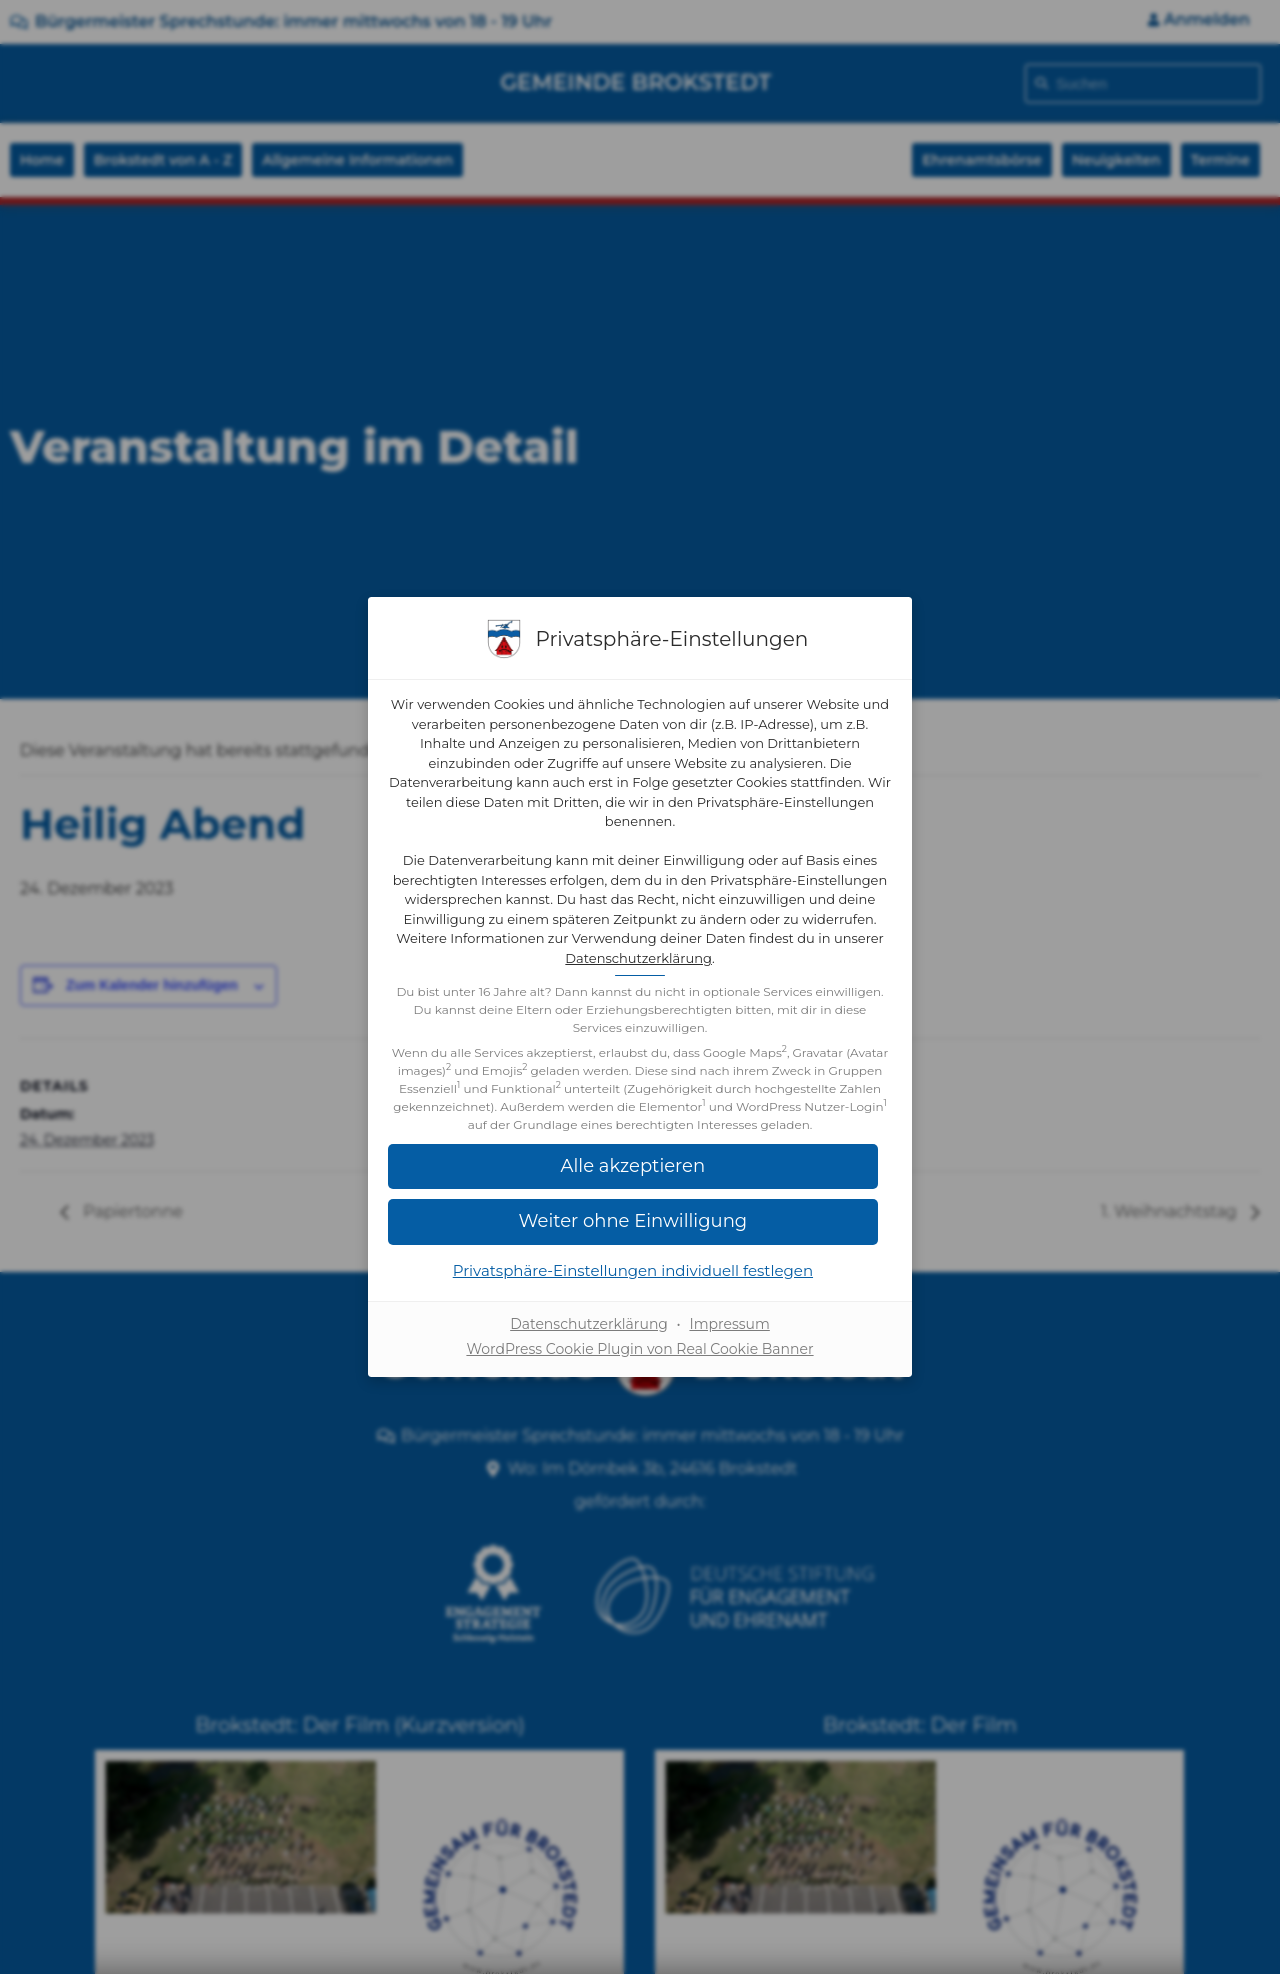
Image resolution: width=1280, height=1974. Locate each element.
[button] (640, 1230)
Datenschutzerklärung (729, 949)
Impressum (729, 1333)
